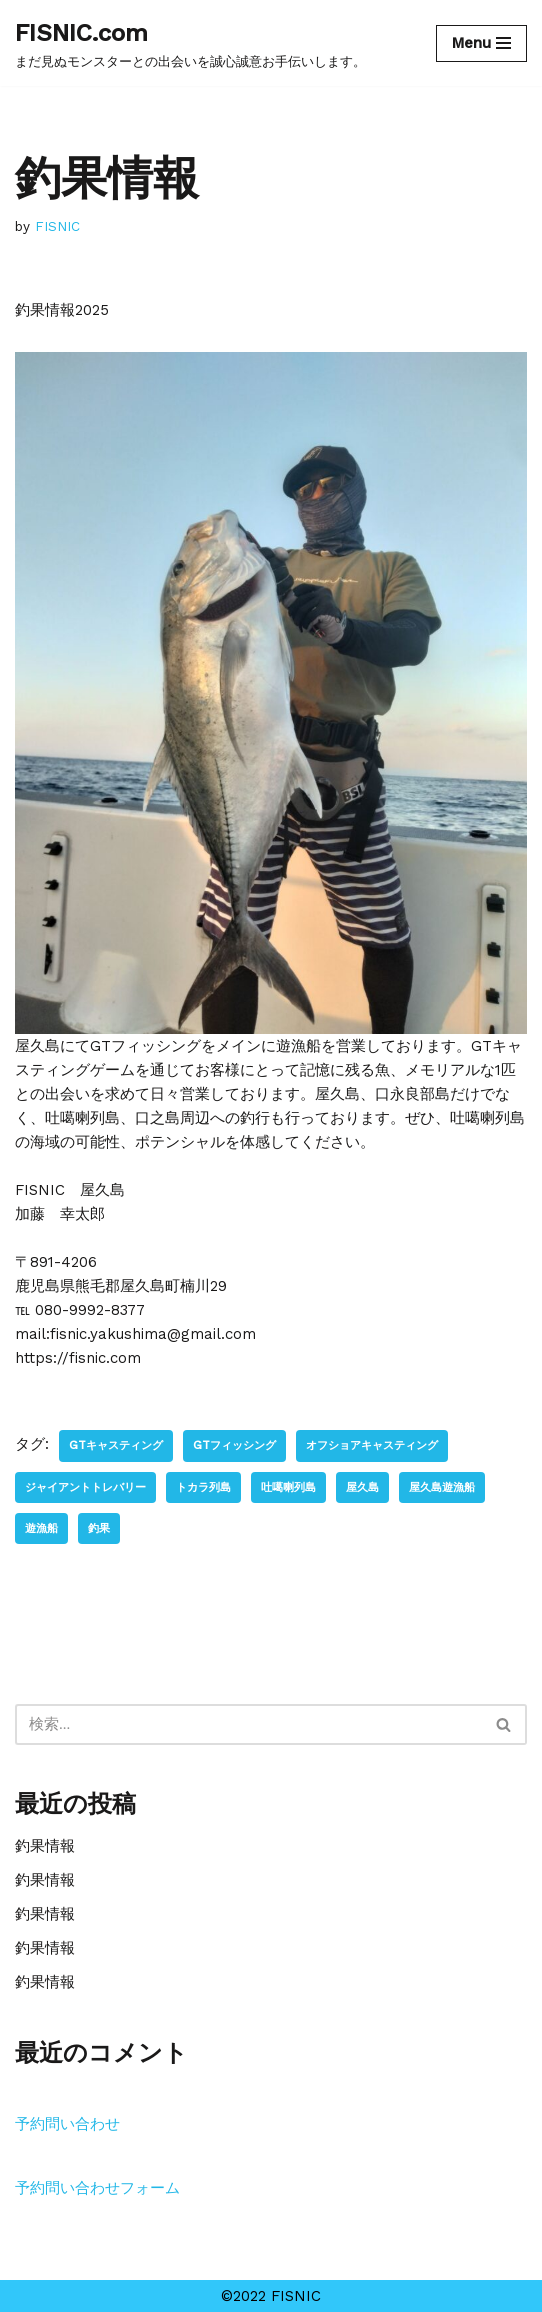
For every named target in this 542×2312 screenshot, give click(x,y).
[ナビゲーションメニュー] (481, 43)
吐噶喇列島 (288, 1487)
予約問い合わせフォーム (97, 2188)
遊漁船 (41, 1528)
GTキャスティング (116, 1445)
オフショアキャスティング (372, 1445)
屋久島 (362, 1487)
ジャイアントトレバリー (85, 1487)
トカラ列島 (203, 1487)
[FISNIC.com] (190, 43)
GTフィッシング (234, 1445)
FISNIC (57, 226)
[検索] (248, 1724)
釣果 (99, 1528)
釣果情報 (45, 1846)
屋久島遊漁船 (442, 1487)
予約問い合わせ (67, 2124)
